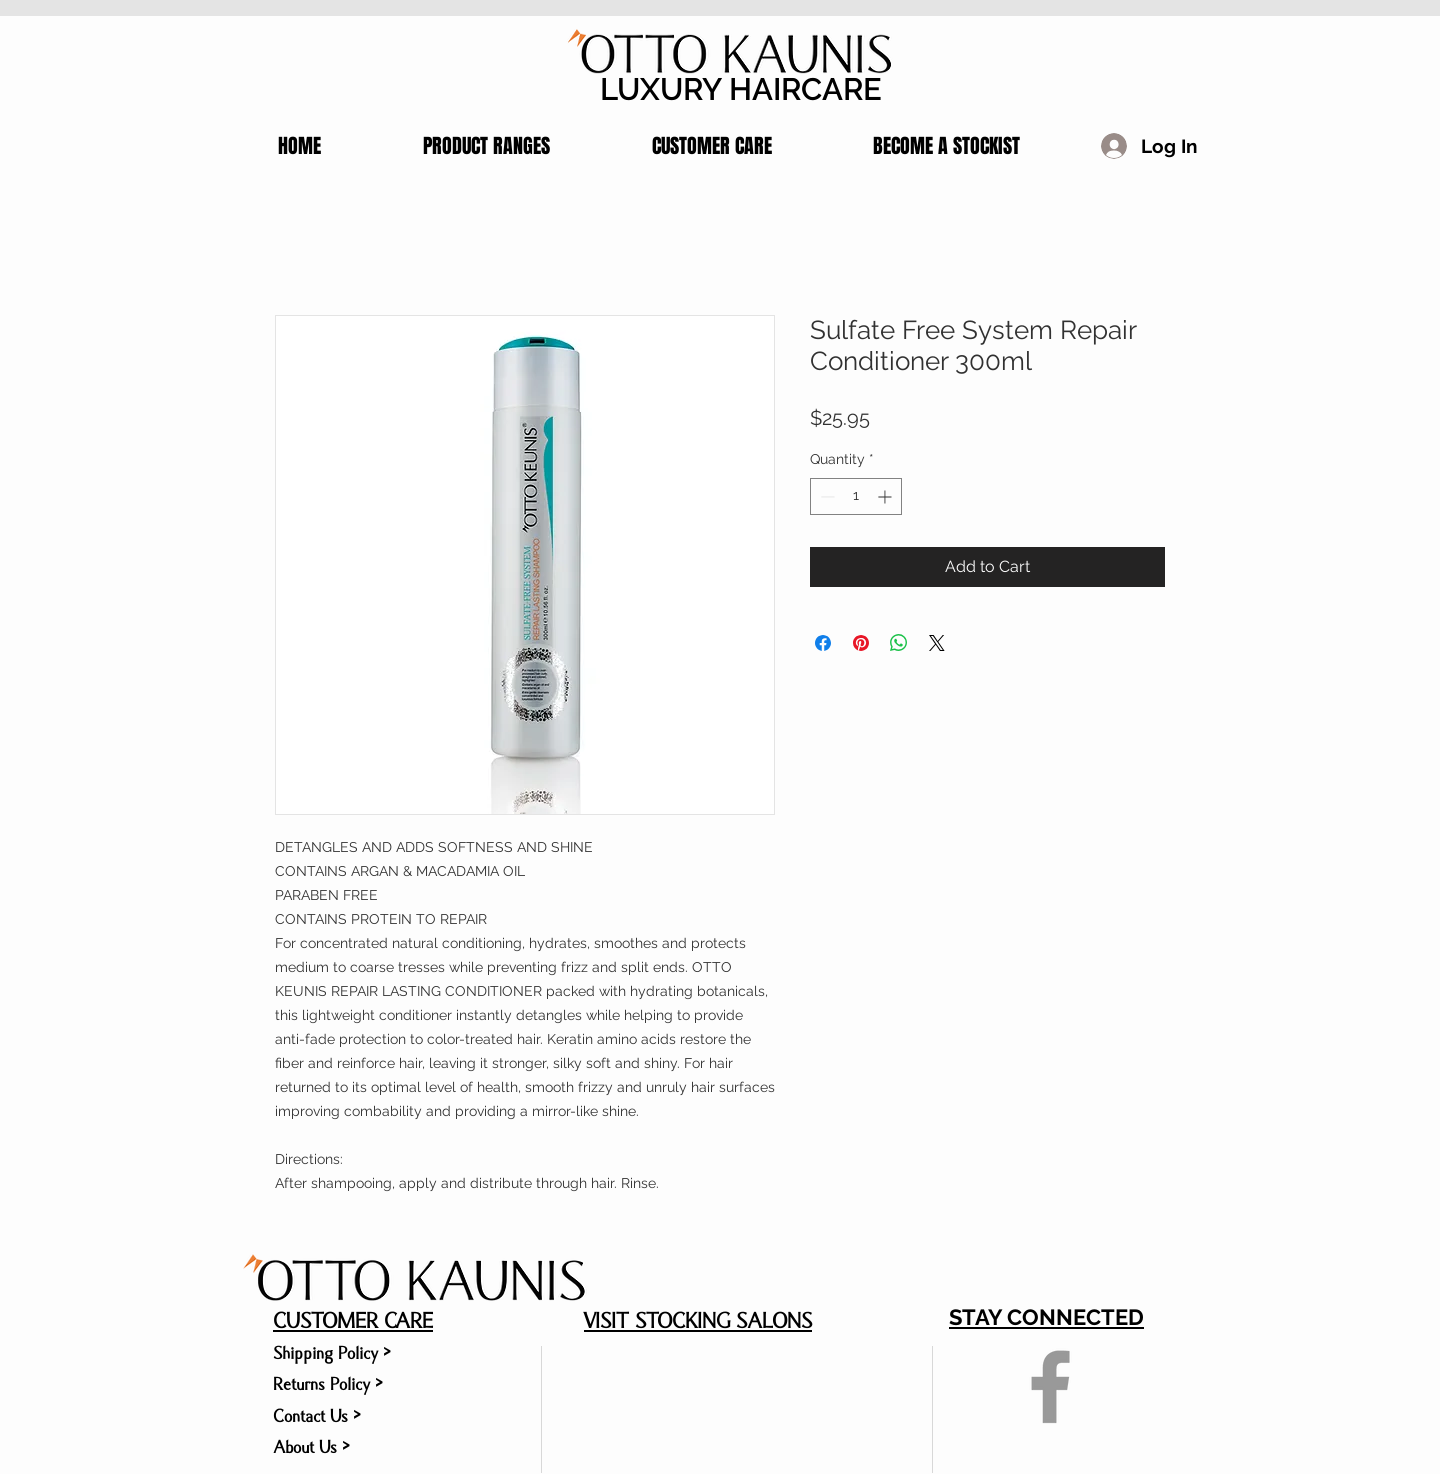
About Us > (311, 1447)
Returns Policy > (328, 1384)
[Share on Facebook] (823, 643)
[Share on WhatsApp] (899, 643)
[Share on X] (937, 643)
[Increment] (886, 496)
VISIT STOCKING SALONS (698, 1321)
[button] (450, 146)
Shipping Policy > (332, 1353)
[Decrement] (825, 496)
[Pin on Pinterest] (861, 643)
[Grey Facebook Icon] (1050, 1386)
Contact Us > (317, 1416)
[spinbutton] (856, 496)
